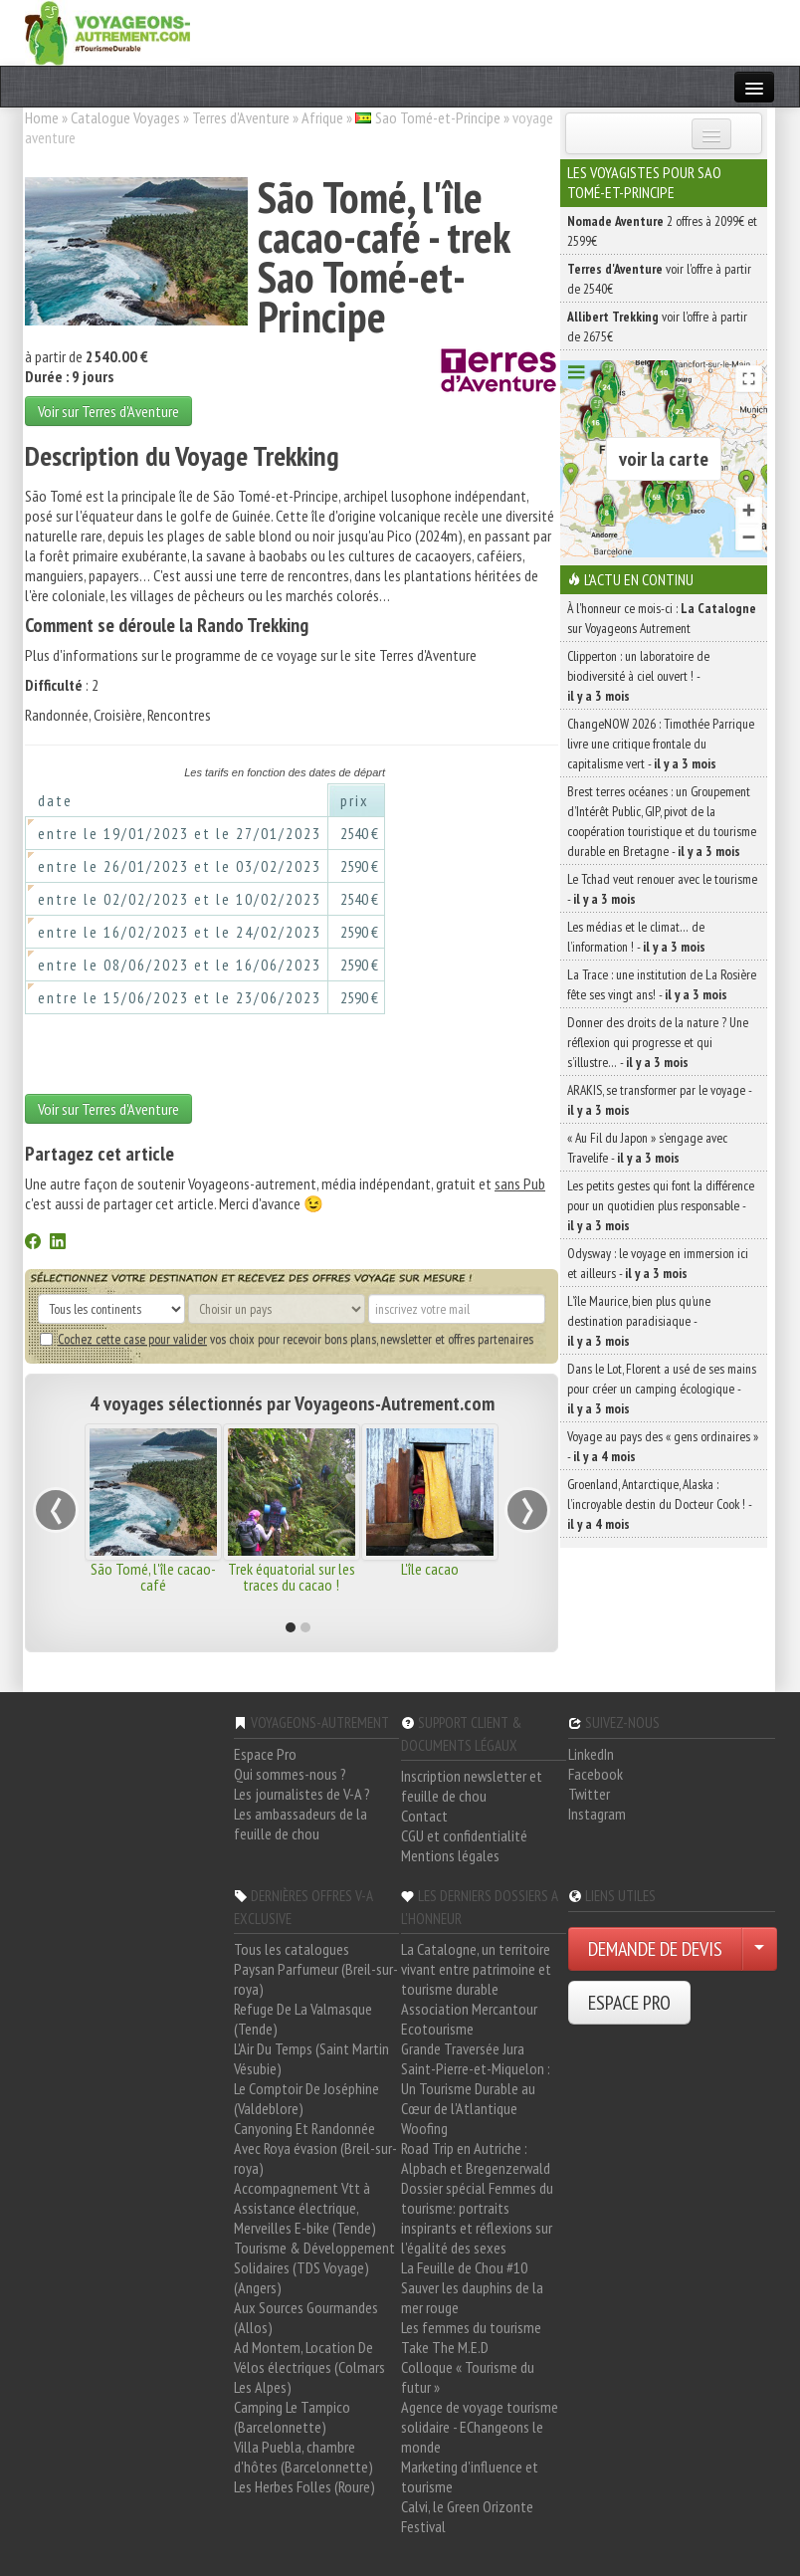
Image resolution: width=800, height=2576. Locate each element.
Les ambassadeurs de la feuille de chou (300, 1823)
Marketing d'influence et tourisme (469, 2476)
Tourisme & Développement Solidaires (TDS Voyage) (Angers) (314, 2267)
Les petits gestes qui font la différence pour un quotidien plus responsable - (660, 1205)
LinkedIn (591, 1754)
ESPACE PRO (629, 2003)
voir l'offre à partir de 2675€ (657, 326)
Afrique (322, 117)
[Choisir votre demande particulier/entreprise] (759, 1949)
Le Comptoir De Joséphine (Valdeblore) (306, 2098)
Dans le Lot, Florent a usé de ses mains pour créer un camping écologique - (661, 1388)
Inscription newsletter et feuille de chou (471, 1786)
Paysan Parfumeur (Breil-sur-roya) (316, 1979)
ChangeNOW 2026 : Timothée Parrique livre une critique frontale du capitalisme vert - (660, 743)
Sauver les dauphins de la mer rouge (472, 2297)
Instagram (597, 1814)
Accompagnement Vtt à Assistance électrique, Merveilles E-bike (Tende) (305, 2208)
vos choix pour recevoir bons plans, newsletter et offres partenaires (286, 1339)
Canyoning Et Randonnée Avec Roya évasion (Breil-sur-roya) (315, 2148)
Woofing (424, 2128)
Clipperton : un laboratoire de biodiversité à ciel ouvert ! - (638, 676)
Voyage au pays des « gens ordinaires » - (662, 1446)
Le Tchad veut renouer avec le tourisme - (662, 889)
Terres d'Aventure (241, 117)
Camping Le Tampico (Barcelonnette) (292, 2417)
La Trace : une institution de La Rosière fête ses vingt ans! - (661, 984)
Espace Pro (265, 1754)
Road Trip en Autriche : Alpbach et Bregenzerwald (475, 2158)
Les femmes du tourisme (471, 2327)
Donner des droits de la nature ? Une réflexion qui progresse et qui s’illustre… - (657, 1042)
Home (42, 117)
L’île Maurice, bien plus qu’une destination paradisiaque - (638, 1321)
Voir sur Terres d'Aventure (108, 411)
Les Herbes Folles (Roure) (304, 2486)
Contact (424, 1815)
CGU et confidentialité (464, 1835)
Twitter (589, 1794)
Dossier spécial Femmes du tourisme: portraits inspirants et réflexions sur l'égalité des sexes (477, 2217)
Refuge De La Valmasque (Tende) (303, 2019)
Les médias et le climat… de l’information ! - (636, 937)
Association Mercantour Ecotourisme (469, 2019)
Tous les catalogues (291, 1949)
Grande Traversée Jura (462, 2048)
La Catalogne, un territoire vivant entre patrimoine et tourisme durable (476, 1969)
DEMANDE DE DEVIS (655, 1949)
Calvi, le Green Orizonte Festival (467, 2516)
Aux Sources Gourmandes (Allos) (306, 2317)
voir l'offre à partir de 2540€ (659, 279)
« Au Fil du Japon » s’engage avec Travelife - (647, 1148)
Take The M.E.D (445, 2347)
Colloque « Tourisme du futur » (467, 2377)
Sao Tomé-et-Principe (437, 117)
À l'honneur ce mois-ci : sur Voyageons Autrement (661, 618)
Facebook (595, 1774)
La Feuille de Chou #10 (464, 2267)
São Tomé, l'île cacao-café (153, 1577)
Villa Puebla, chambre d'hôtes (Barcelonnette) (303, 2456)
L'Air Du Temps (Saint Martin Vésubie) (311, 2058)
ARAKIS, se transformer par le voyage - (659, 1100)
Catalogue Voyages (125, 117)
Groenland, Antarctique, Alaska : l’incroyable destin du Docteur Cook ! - (659, 1504)
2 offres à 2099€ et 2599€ (662, 231)
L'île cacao (430, 1569)
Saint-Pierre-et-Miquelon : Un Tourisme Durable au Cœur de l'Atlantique (475, 2088)
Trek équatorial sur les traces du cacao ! (291, 1577)
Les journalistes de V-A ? (302, 1794)
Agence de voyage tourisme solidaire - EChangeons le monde (479, 2427)
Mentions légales (450, 1855)
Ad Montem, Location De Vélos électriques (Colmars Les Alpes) (309, 2367)
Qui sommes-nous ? (290, 1774)
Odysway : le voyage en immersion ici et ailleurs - (657, 1263)
